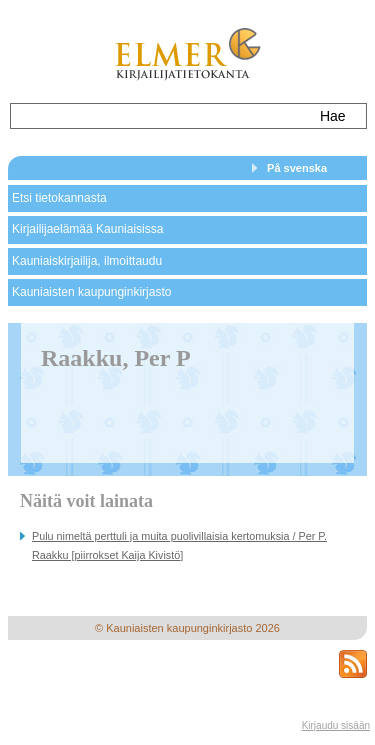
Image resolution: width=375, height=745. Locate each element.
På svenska (297, 168)
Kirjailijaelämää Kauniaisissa (87, 229)
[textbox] (158, 116)
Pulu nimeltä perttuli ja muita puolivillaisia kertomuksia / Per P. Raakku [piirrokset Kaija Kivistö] (179, 545)
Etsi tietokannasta (59, 198)
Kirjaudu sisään (336, 725)
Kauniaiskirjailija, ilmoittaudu (87, 261)
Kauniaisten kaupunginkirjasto (91, 292)
